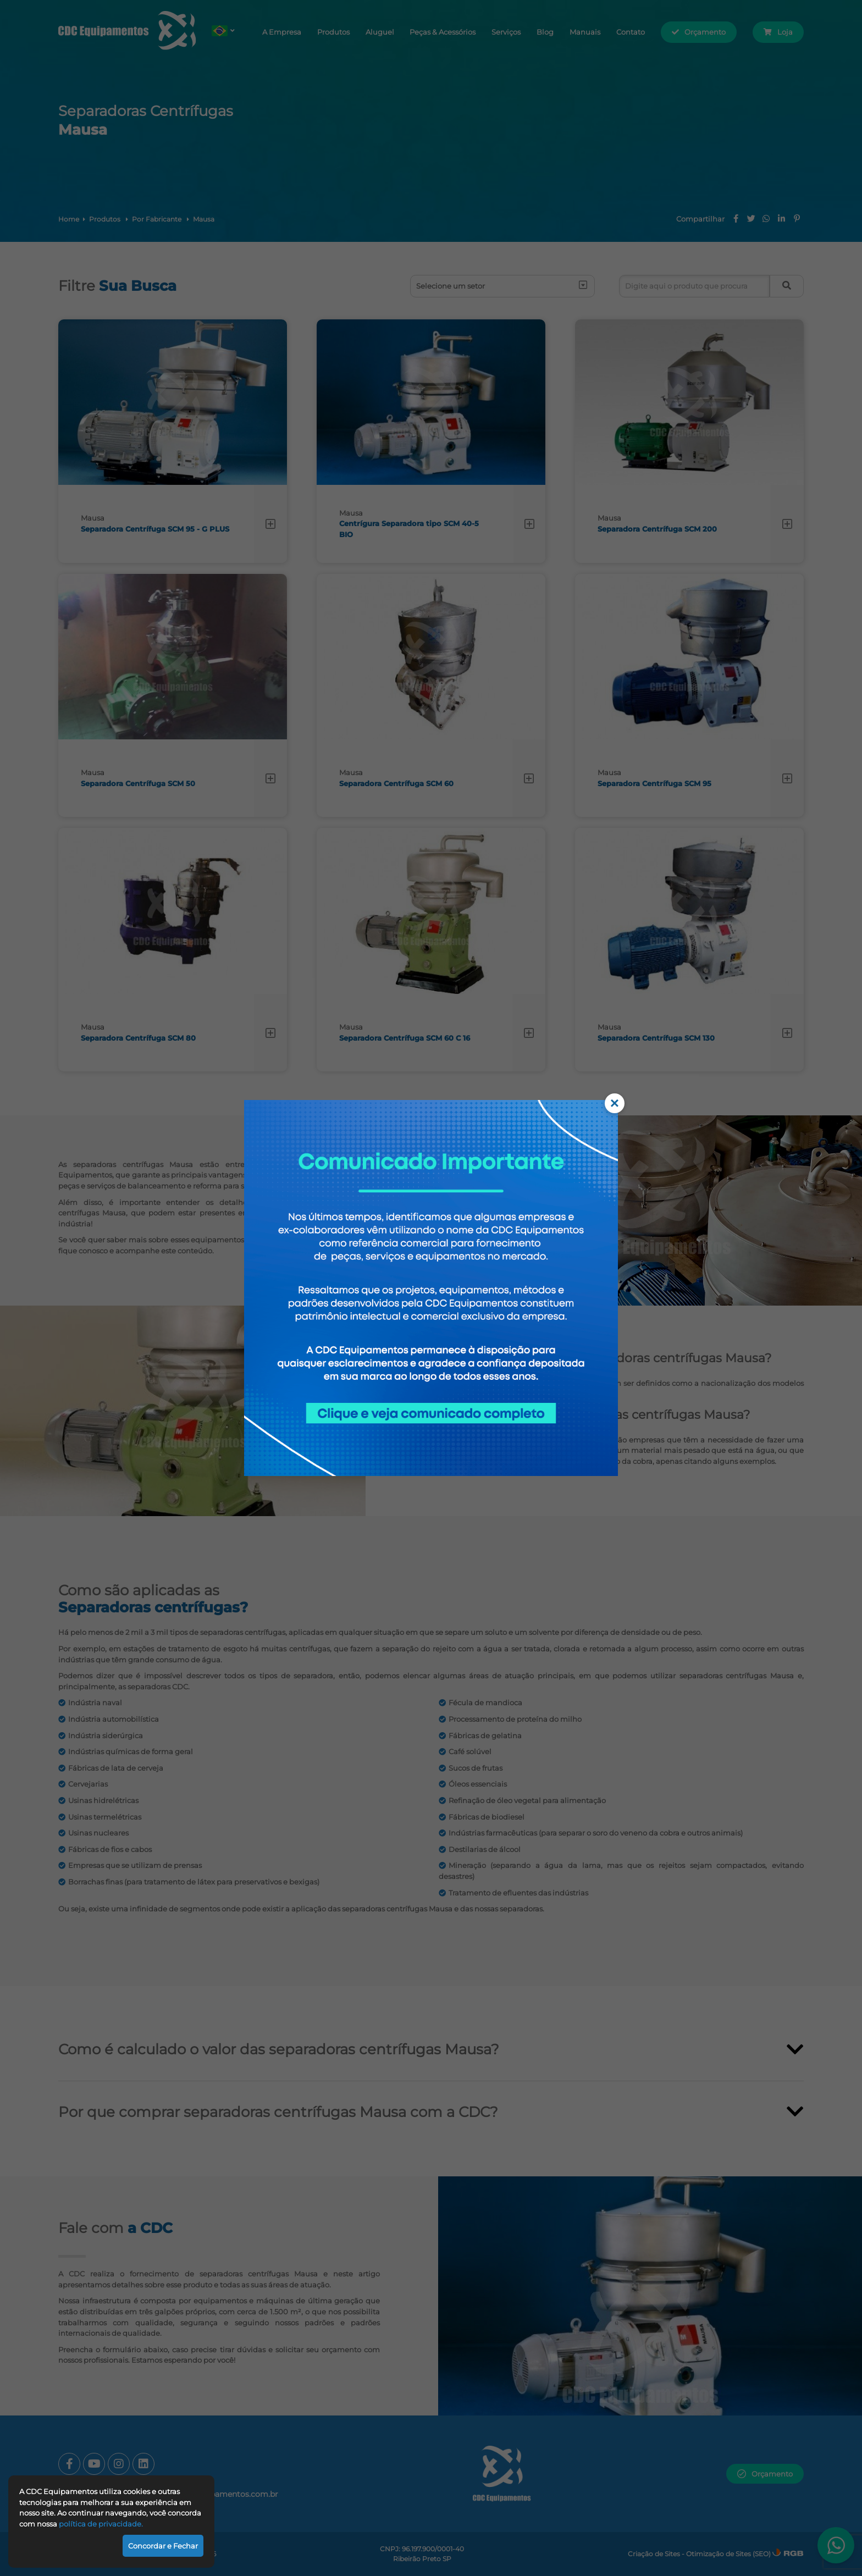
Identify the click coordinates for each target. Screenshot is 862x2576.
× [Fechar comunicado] (614, 1103)
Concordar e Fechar (163, 2545)
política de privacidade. (101, 2523)
